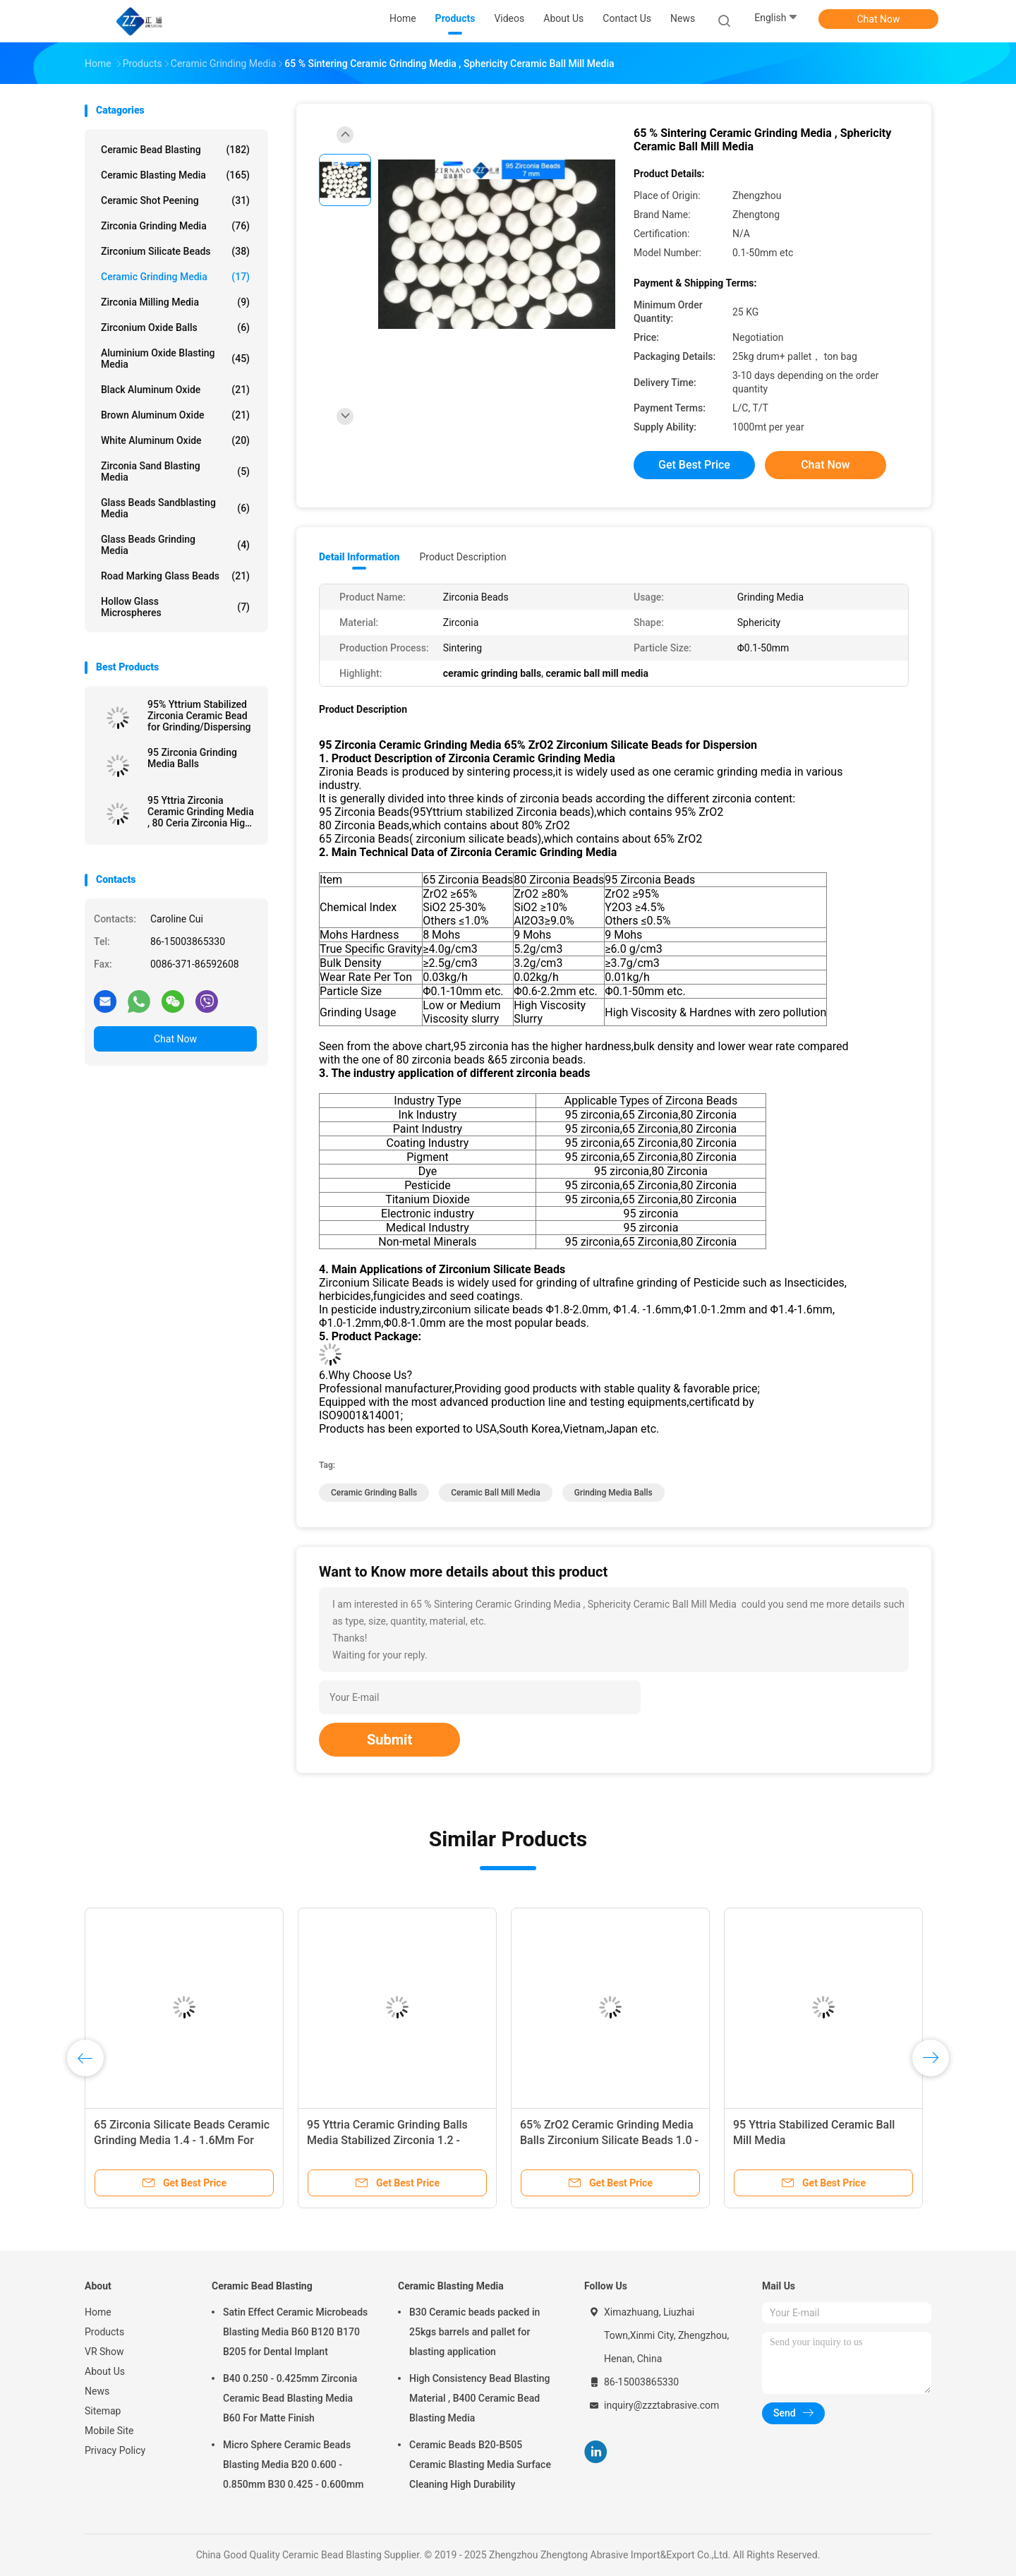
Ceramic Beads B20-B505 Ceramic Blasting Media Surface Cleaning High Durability (480, 2464)
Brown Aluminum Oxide (175, 415)
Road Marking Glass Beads (175, 576)
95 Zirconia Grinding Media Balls (192, 758)
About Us (105, 2371)
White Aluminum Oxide (175, 440)
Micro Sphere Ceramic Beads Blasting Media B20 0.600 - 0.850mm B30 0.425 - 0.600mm (293, 2464)
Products (104, 2331)
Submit (389, 1739)
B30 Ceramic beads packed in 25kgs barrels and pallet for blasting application (474, 2331)
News (97, 2391)
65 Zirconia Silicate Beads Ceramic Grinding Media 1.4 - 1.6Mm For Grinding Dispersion (182, 2140)
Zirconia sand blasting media (175, 471)
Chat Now (878, 19)
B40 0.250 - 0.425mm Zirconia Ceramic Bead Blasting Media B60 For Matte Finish (290, 2398)
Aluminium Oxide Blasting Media (175, 358)
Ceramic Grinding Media (175, 277)
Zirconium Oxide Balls (175, 327)
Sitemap (103, 2410)
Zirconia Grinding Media (175, 226)
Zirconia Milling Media (175, 302)
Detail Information (359, 556)
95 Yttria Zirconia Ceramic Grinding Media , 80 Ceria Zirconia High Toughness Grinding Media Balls (200, 812)
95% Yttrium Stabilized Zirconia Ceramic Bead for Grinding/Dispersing (199, 716)
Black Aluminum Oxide (175, 390)
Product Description (462, 556)
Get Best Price (694, 464)
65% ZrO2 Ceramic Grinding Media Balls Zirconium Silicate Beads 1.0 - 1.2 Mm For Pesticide (609, 2140)
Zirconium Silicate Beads (175, 251)
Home (98, 2312)
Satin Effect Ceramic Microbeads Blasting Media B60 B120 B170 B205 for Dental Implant (295, 2331)
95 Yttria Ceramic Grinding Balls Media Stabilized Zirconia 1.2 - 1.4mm (387, 2140)
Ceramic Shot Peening (175, 200)
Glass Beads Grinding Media (175, 545)
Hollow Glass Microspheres (175, 607)
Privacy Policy (115, 2450)
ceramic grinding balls (374, 1493)
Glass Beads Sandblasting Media (175, 508)
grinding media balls (613, 1493)
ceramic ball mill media (495, 1493)
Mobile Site (109, 2430)
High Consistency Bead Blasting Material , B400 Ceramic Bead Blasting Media (479, 2398)
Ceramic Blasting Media (175, 175)
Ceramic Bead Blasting (175, 150)
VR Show (104, 2351)
